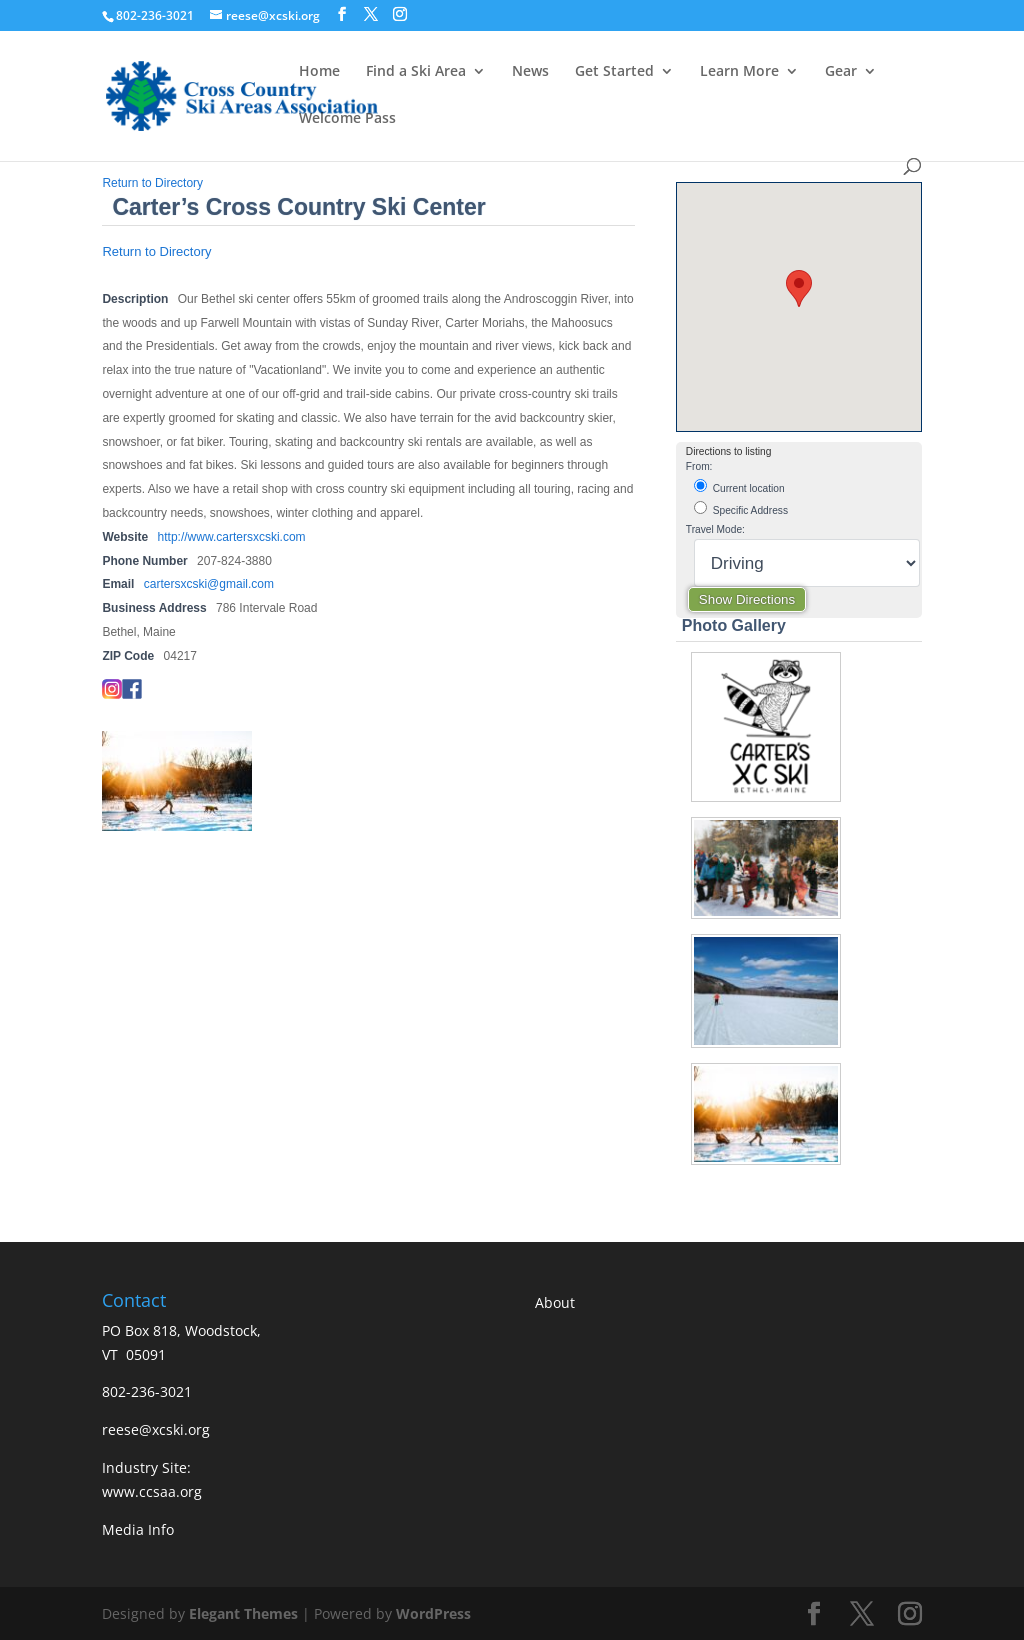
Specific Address (741, 508)
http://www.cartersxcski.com (232, 537)
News (530, 72)
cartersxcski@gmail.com (209, 584)
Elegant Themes (243, 1613)
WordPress (433, 1613)
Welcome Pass (347, 119)
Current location (739, 486)
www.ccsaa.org (152, 1491)
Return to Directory (152, 183)
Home (319, 72)
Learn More (739, 72)
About (555, 1302)
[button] (799, 288)
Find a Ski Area (416, 72)
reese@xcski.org (156, 1429)
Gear (841, 72)
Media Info (138, 1529)
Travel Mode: (715, 529)
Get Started (614, 72)
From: (699, 466)
